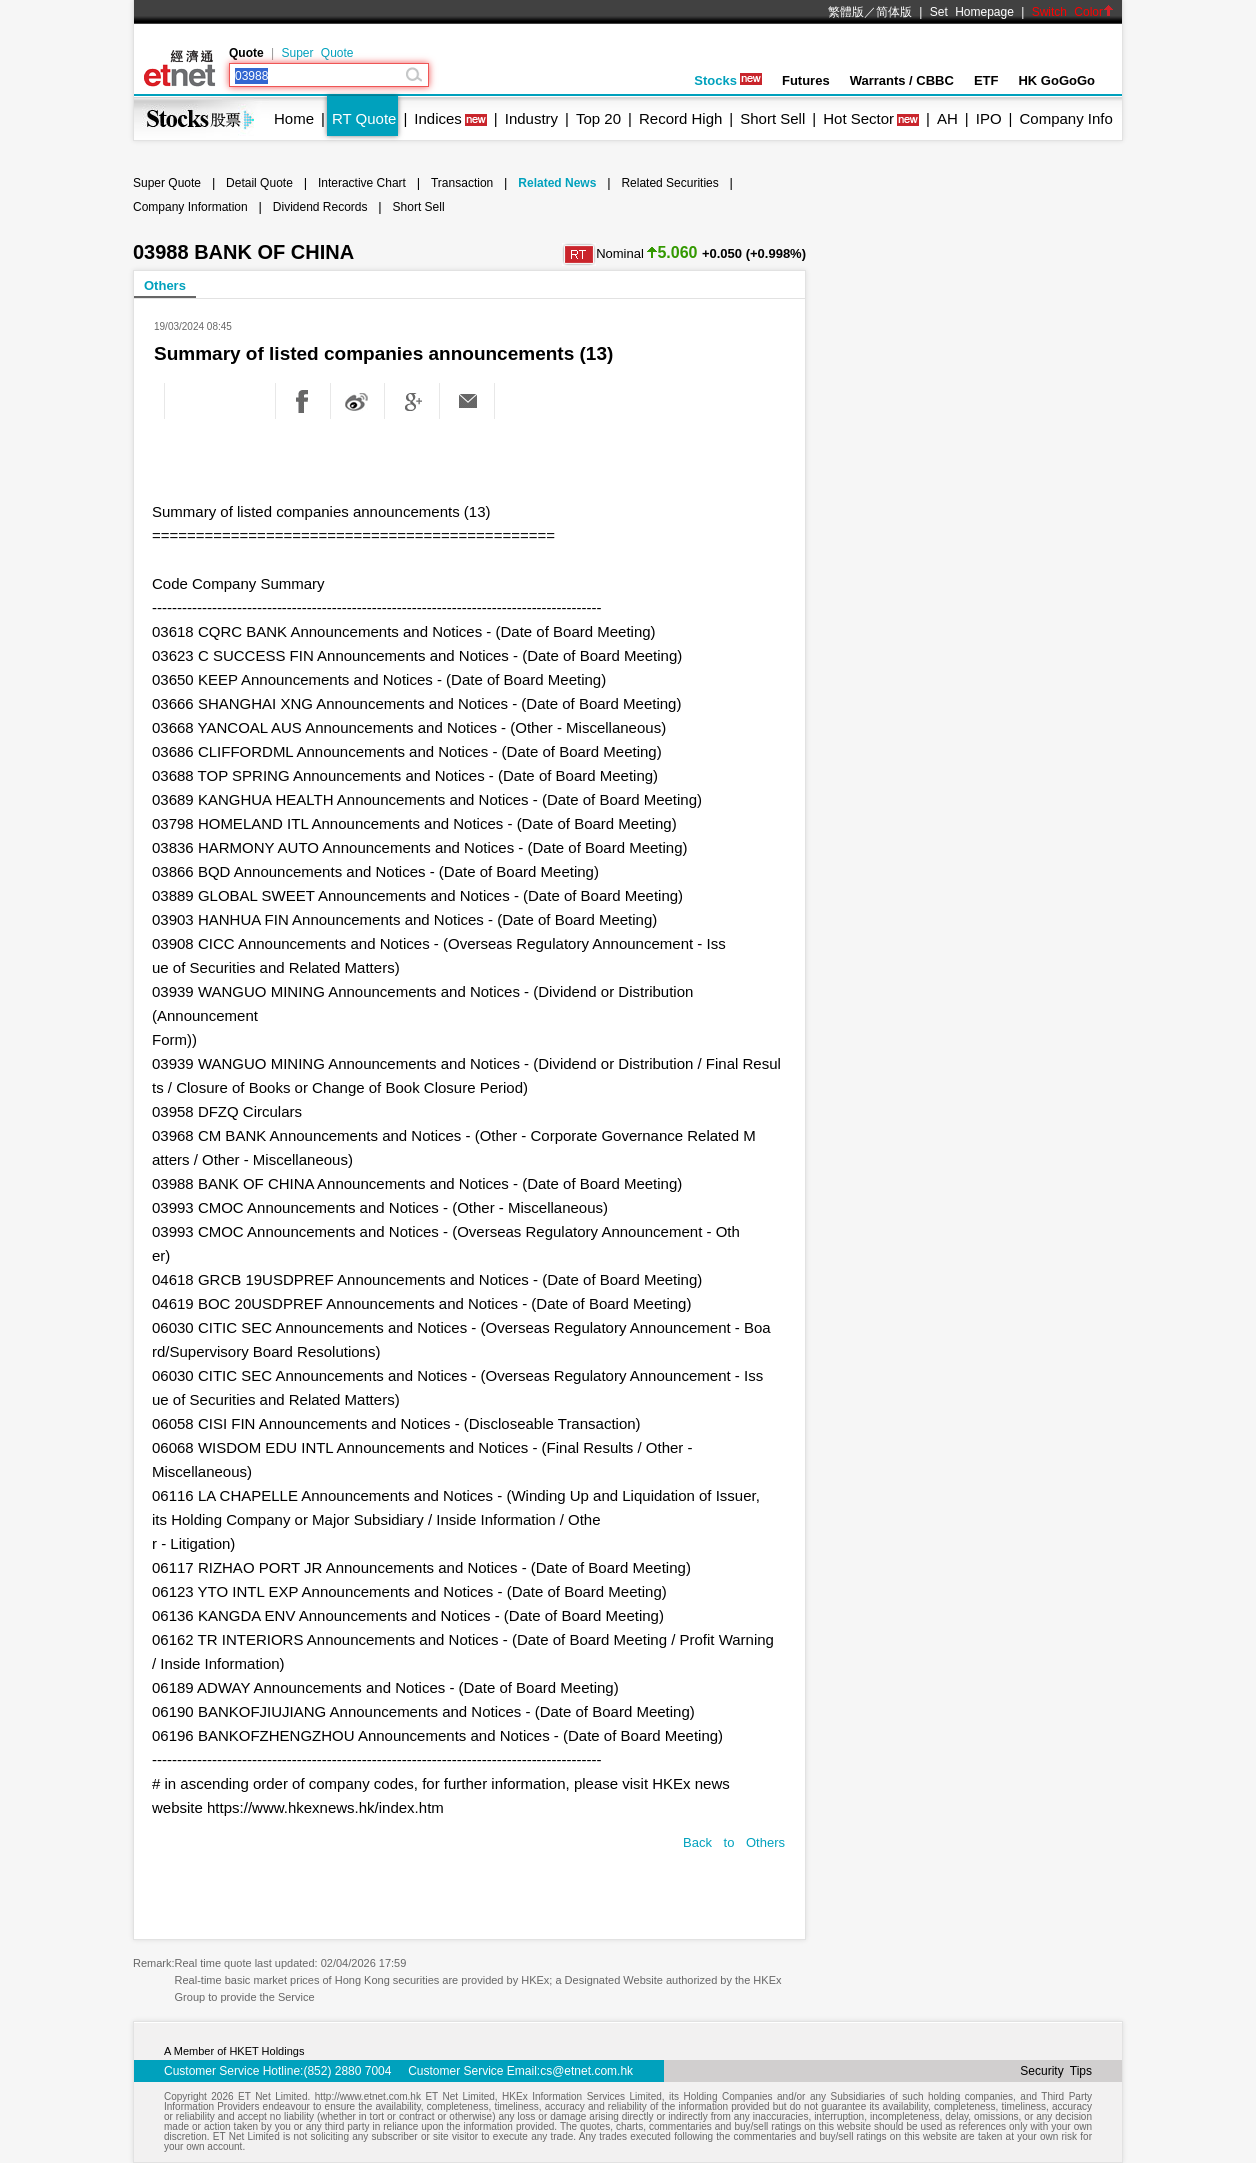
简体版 (894, 12)
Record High (680, 118)
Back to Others (734, 1842)
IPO (989, 118)
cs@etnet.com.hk (586, 2071)
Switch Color (1073, 12)
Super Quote (317, 53)
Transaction (462, 183)
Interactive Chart (362, 183)
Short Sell (772, 118)
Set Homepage (972, 12)
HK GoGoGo (1056, 80)
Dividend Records (320, 207)
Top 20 (598, 118)
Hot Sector (858, 118)
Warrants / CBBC (902, 80)
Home (294, 118)
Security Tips (1056, 2071)
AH (947, 118)
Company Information (190, 207)
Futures (806, 80)
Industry (531, 118)
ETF (986, 80)
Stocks (728, 80)
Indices (438, 118)
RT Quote (364, 118)
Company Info (1065, 118)
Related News (557, 183)
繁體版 (846, 12)
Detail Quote (259, 183)
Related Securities (669, 183)
